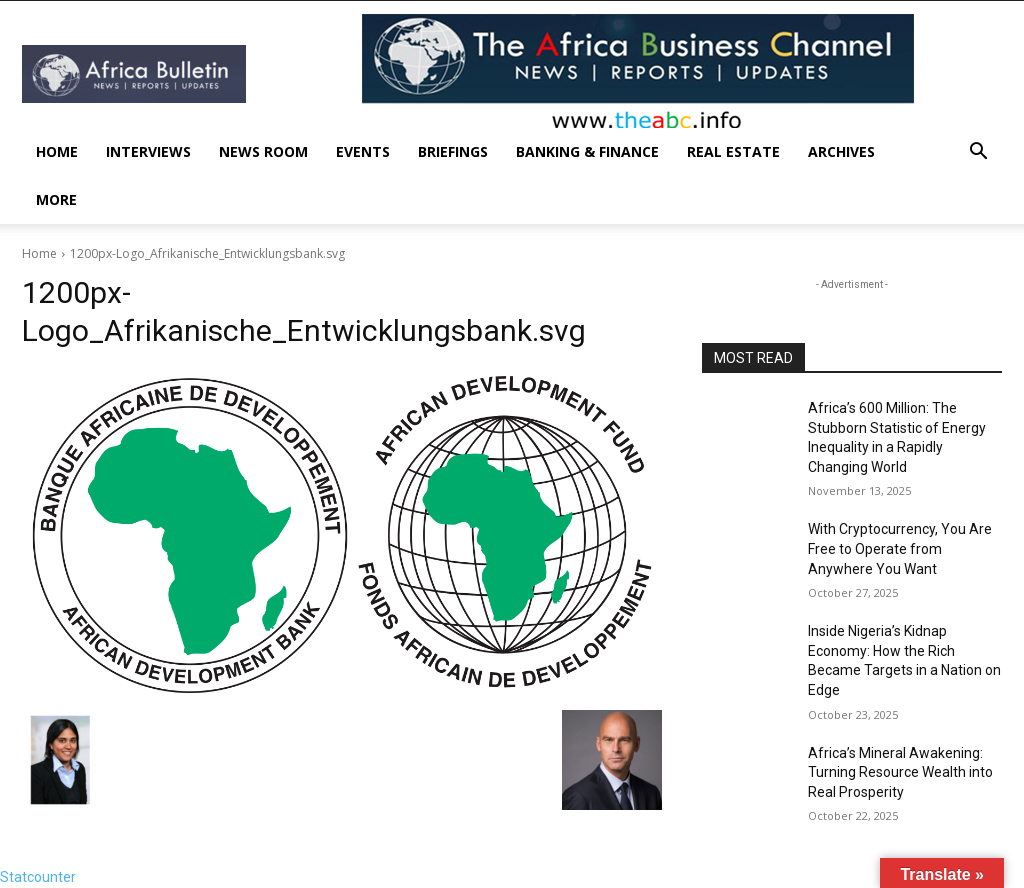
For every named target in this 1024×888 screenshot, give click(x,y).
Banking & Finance (587, 151)
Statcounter (38, 877)
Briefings (453, 151)
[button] (978, 153)
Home (57, 151)
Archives (841, 151)
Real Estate (733, 151)
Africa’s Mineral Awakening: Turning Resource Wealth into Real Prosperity (900, 772)
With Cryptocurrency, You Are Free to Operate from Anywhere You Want (900, 548)
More (56, 199)
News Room (263, 151)
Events (363, 151)
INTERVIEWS (148, 151)
